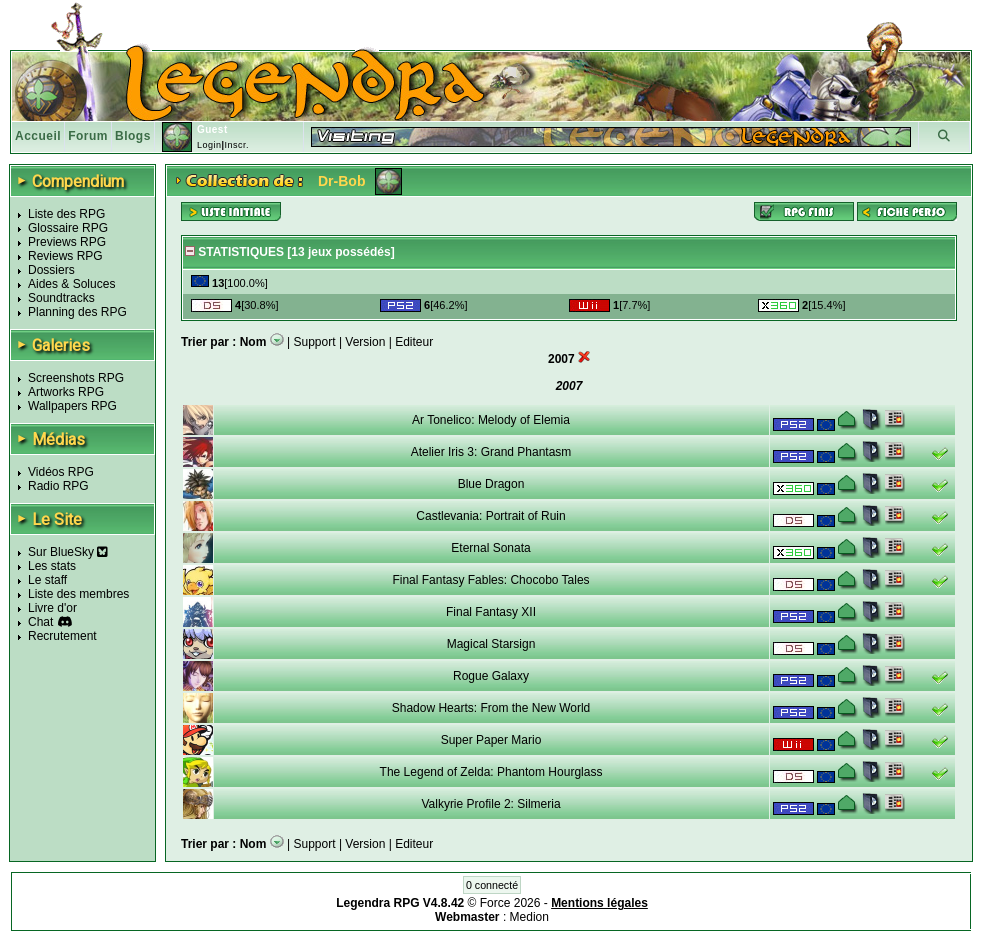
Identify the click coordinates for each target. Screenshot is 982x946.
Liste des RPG (66, 214)
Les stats (52, 566)
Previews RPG (67, 242)
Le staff (47, 580)
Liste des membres (78, 594)
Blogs (133, 136)
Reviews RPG (65, 256)
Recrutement (62, 636)
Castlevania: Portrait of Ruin (490, 516)
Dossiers (51, 270)
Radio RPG (58, 486)
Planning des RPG (77, 312)
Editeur (414, 342)
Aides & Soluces (71, 284)
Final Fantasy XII (491, 612)
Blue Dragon (491, 484)
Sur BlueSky (68, 552)
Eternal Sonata (490, 548)
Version (365, 342)
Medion (529, 917)
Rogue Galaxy (491, 676)
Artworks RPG (66, 392)
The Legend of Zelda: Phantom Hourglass (491, 772)
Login (209, 145)
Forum (88, 136)
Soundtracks (61, 298)
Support (315, 342)
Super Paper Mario (491, 740)
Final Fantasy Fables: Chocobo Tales (490, 580)
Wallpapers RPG (72, 406)
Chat (40, 622)
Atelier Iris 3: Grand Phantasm (491, 452)
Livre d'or (52, 608)
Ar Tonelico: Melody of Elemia (491, 420)
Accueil (38, 136)
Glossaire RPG (68, 228)
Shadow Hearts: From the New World (491, 708)
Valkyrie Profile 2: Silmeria (490, 804)
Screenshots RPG (76, 378)
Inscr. (236, 145)
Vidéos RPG (61, 472)
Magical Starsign (491, 644)
